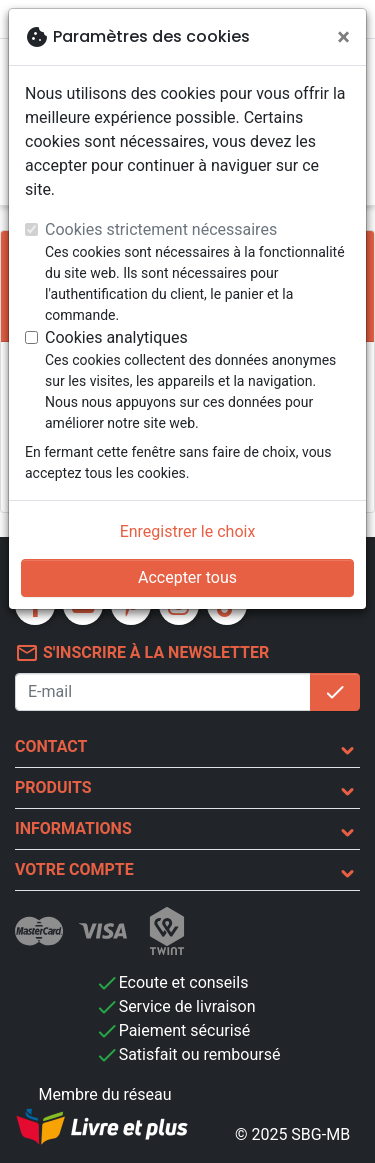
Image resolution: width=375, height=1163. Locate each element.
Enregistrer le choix (188, 531)
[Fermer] (343, 37)
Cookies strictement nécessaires (161, 229)
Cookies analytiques (116, 337)
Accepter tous (187, 577)
